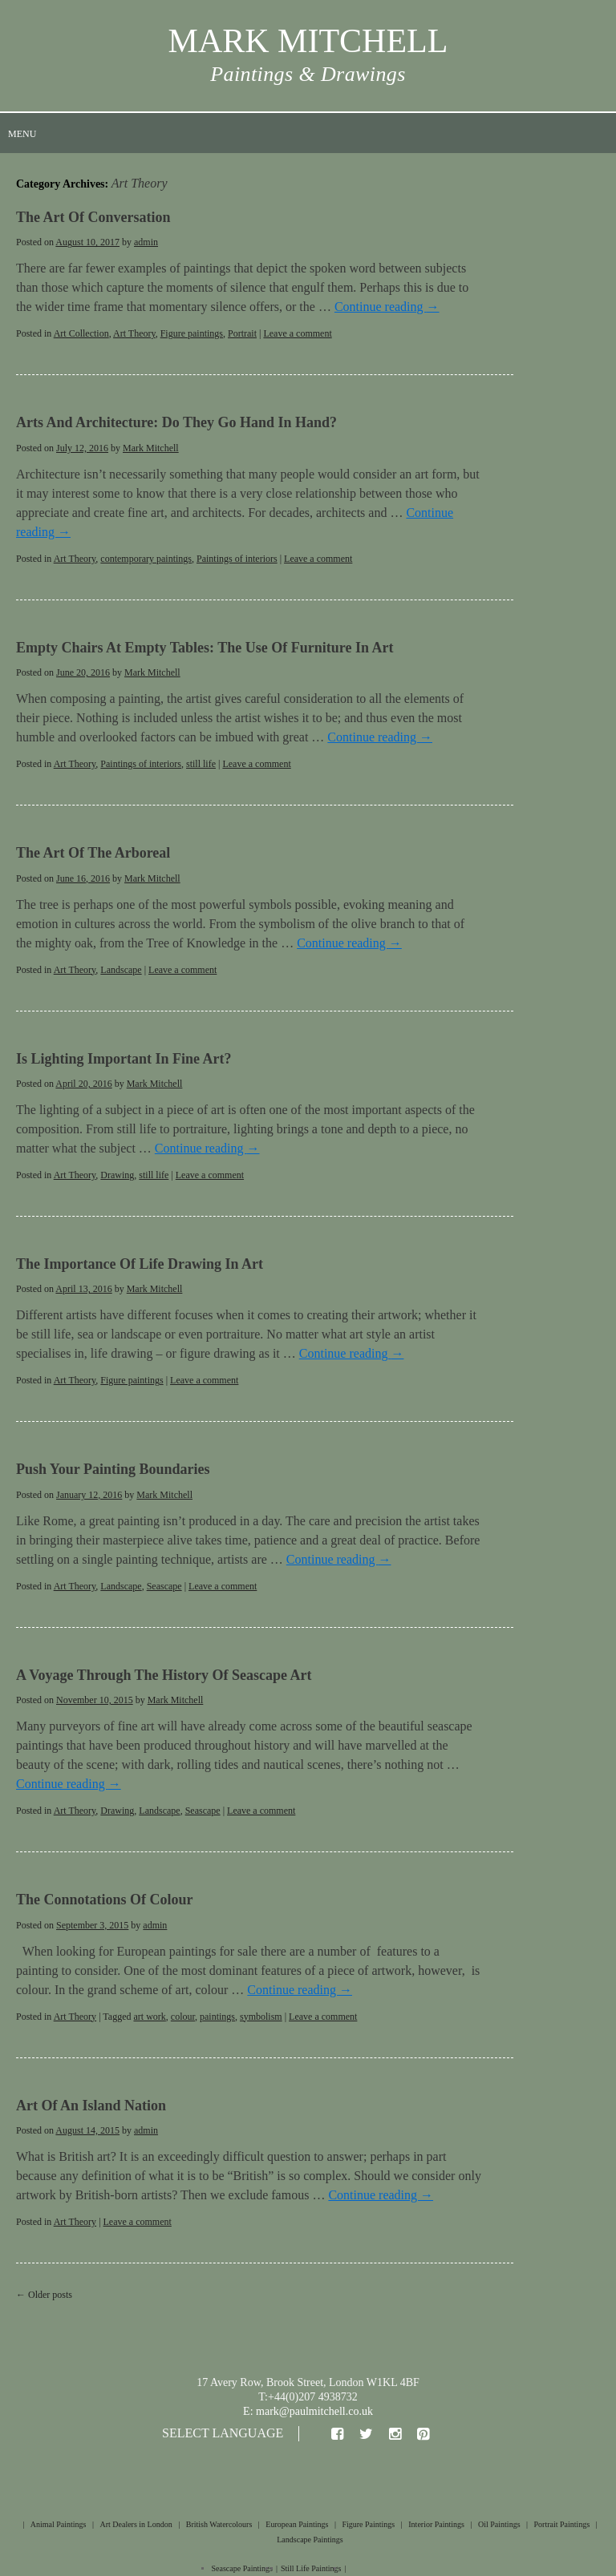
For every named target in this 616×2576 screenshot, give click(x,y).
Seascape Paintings (242, 2568)
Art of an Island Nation (91, 2106)
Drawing (117, 1175)
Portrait (242, 333)
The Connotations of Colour (104, 1900)
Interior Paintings (436, 2524)
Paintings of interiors (237, 558)
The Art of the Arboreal (93, 853)
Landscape (120, 969)
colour (183, 2016)
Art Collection (81, 333)
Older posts (44, 2294)
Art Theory (134, 333)
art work (149, 2016)
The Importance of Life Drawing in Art (139, 1264)
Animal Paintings (58, 2524)
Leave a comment (297, 333)
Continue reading (387, 306)
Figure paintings (191, 333)
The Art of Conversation (93, 217)
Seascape (164, 1586)
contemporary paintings (146, 558)
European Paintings (296, 2524)
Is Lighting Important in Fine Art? (124, 1059)
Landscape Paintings (309, 2539)
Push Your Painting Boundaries (113, 1469)
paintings (217, 2016)
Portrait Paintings (562, 2524)
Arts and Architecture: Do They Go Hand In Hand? (176, 422)
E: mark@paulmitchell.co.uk (308, 2411)
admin (146, 242)
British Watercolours (219, 2524)
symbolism (261, 2016)
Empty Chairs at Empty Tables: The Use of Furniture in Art (204, 648)
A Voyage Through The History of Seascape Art (164, 1675)
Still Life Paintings (311, 2568)
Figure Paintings (368, 2524)
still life (201, 763)
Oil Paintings (499, 2524)
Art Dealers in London (135, 2524)
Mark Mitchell (151, 448)
